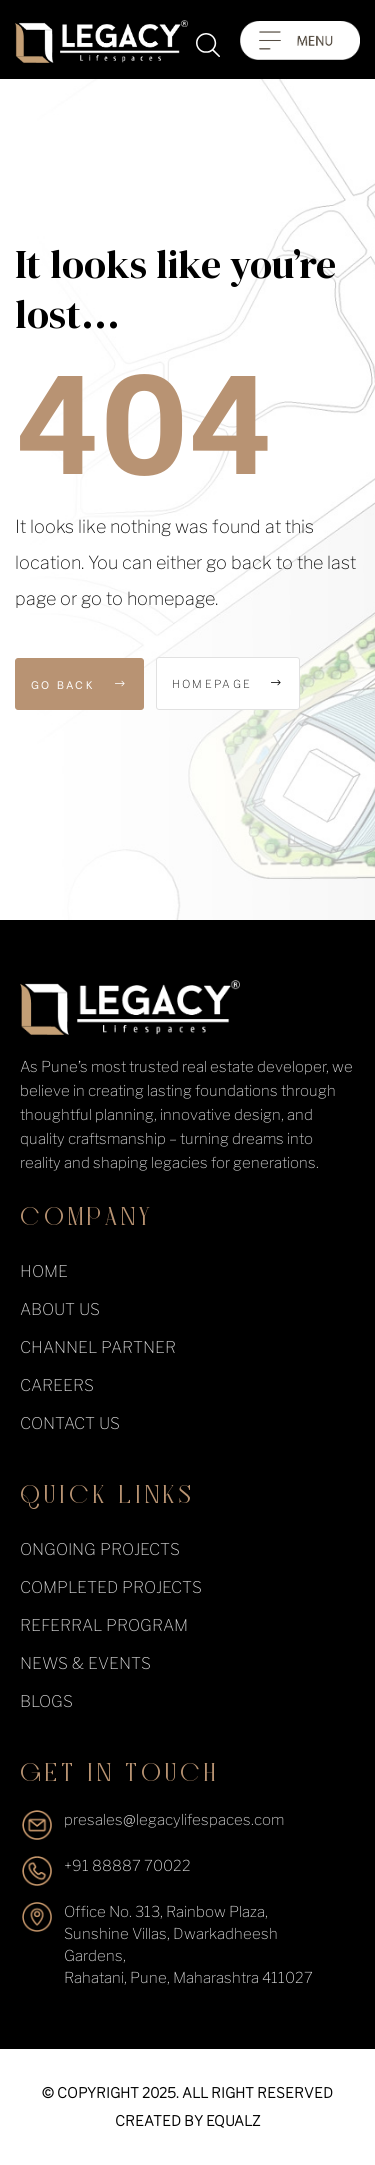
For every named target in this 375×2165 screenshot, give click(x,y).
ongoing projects (100, 1549)
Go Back (79, 684)
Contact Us (70, 1423)
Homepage (228, 684)
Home (44, 1271)
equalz (233, 2120)
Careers (57, 1385)
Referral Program (104, 1625)
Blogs (46, 1701)
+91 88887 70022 (127, 1866)
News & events (85, 1663)
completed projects (111, 1587)
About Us (60, 1309)
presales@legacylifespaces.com (174, 1820)
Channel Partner (98, 1347)
